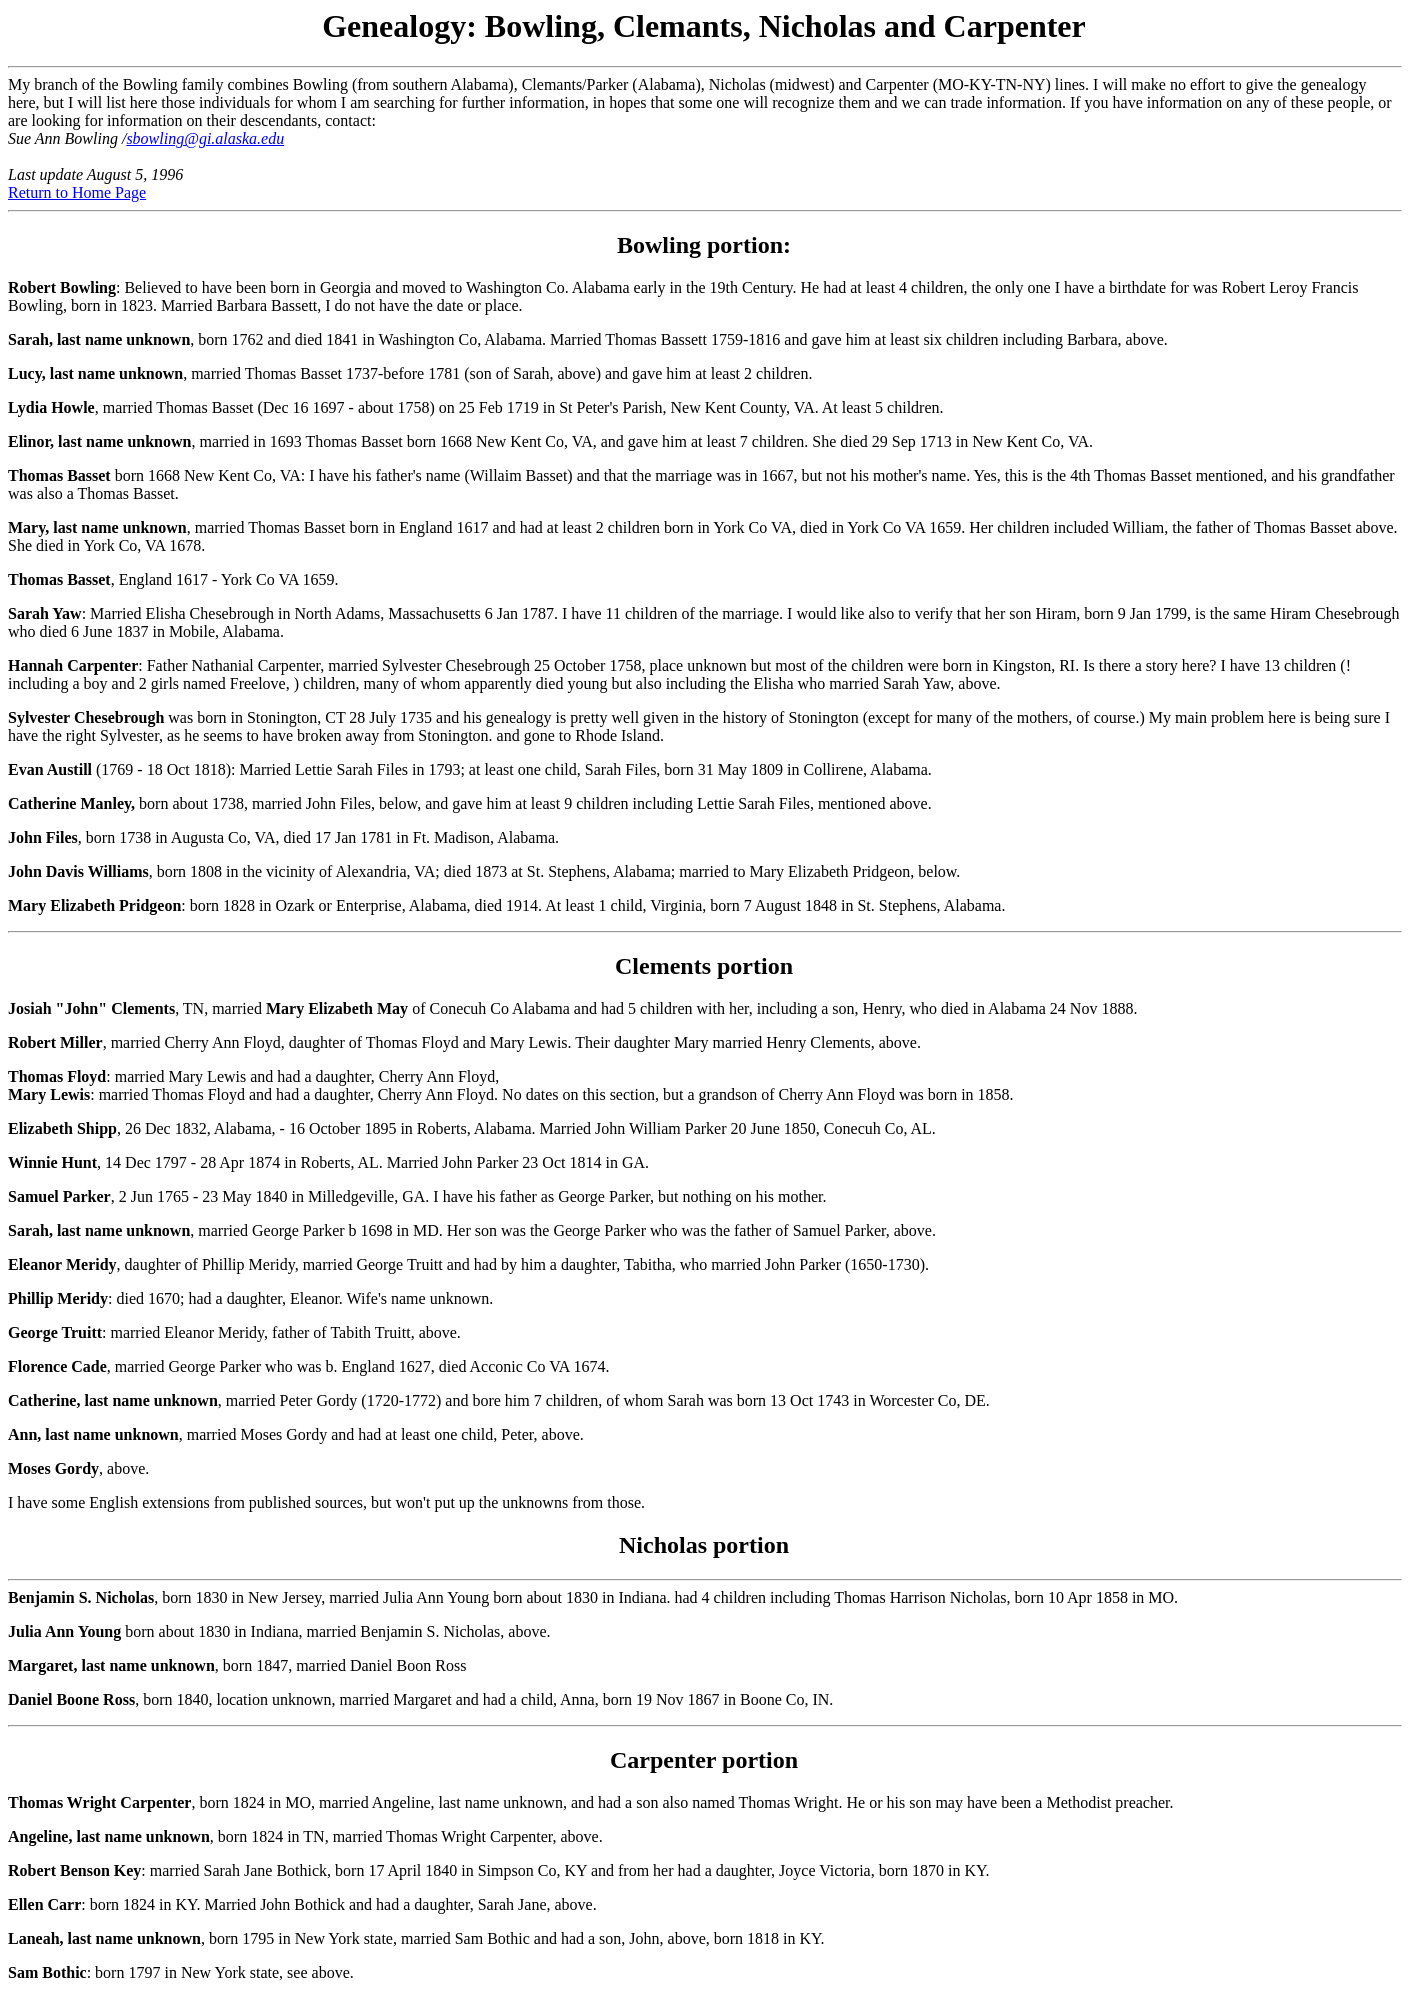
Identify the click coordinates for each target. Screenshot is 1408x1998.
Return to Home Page (77, 192)
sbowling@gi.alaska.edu (205, 138)
